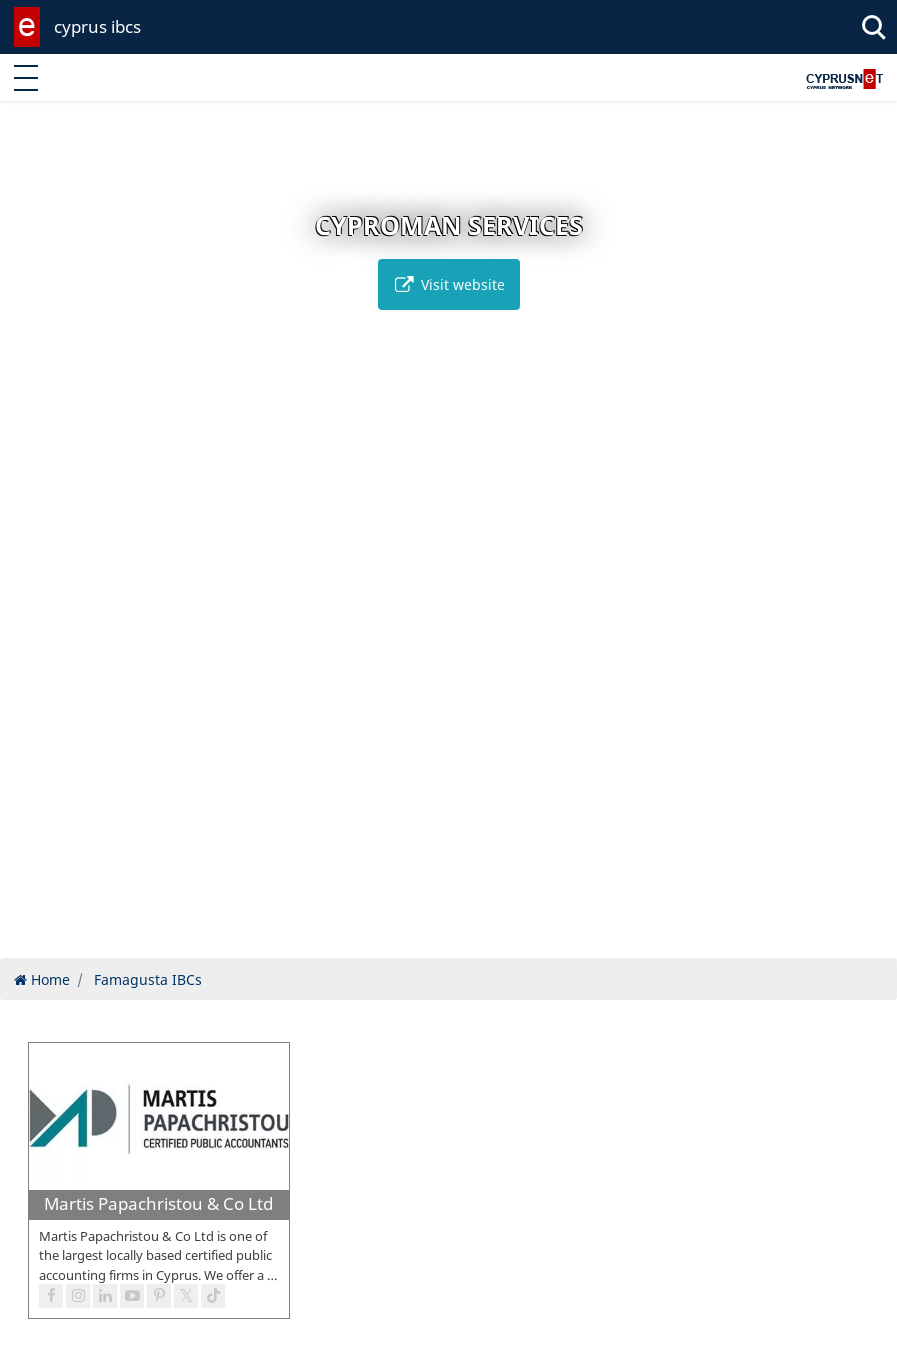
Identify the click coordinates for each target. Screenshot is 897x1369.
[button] (406, 939)
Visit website (449, 284)
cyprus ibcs (97, 26)
